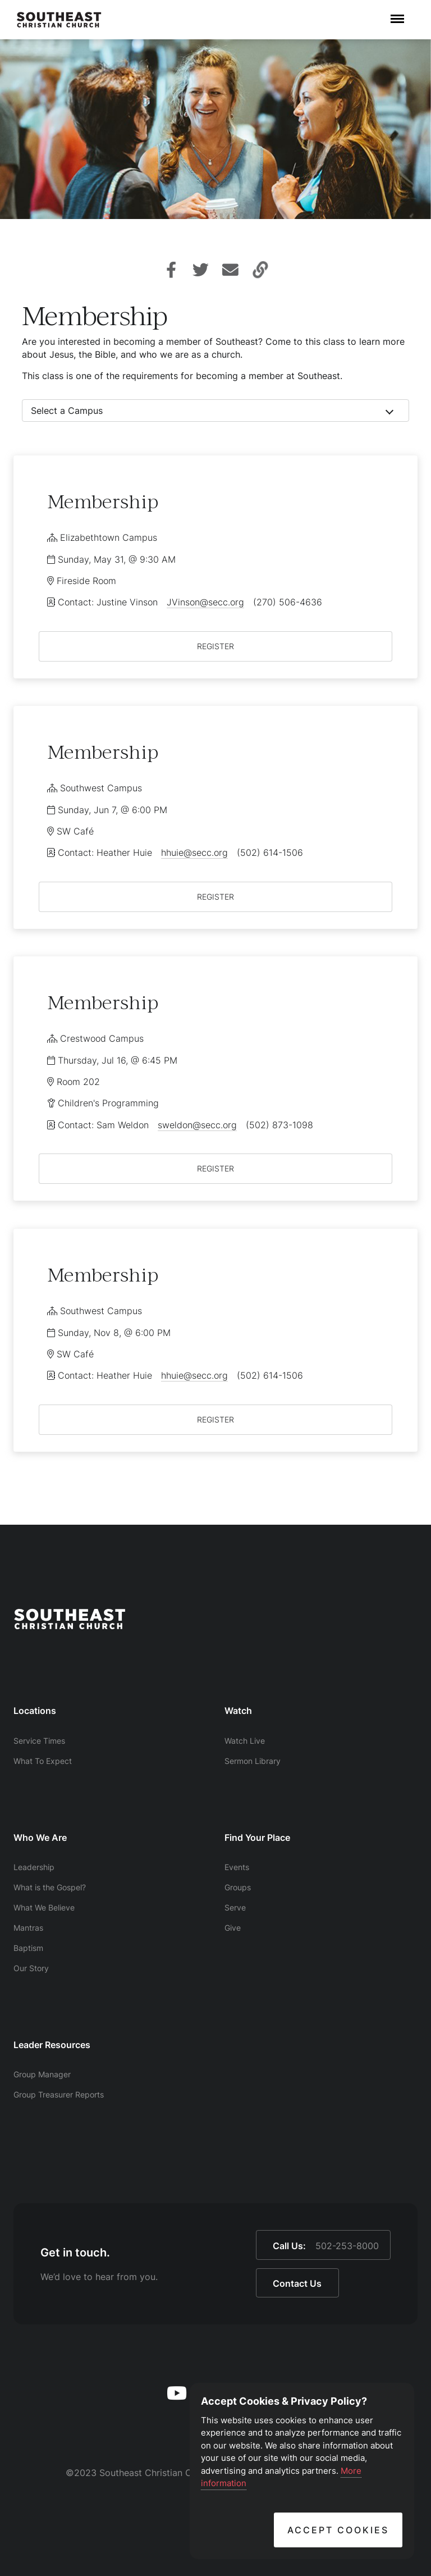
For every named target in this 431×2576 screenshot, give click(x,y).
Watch (238, 1710)
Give (232, 1927)
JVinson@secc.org (205, 602)
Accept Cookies (338, 2530)
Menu (397, 13)
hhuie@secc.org (194, 852)
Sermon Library (252, 1761)
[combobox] (215, 410)
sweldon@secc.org (197, 1124)
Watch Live (244, 1740)
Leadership (33, 1867)
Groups (237, 1887)
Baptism (28, 1948)
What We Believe (44, 1907)
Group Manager (42, 2074)
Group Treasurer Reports (58, 2094)
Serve (235, 1907)
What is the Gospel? (49, 1887)
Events (236, 1867)
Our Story (31, 1968)
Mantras (28, 1927)
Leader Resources (51, 2044)
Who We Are (40, 1837)
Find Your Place (257, 1837)
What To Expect (42, 1761)
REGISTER (215, 646)
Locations (34, 1710)
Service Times (39, 1740)
